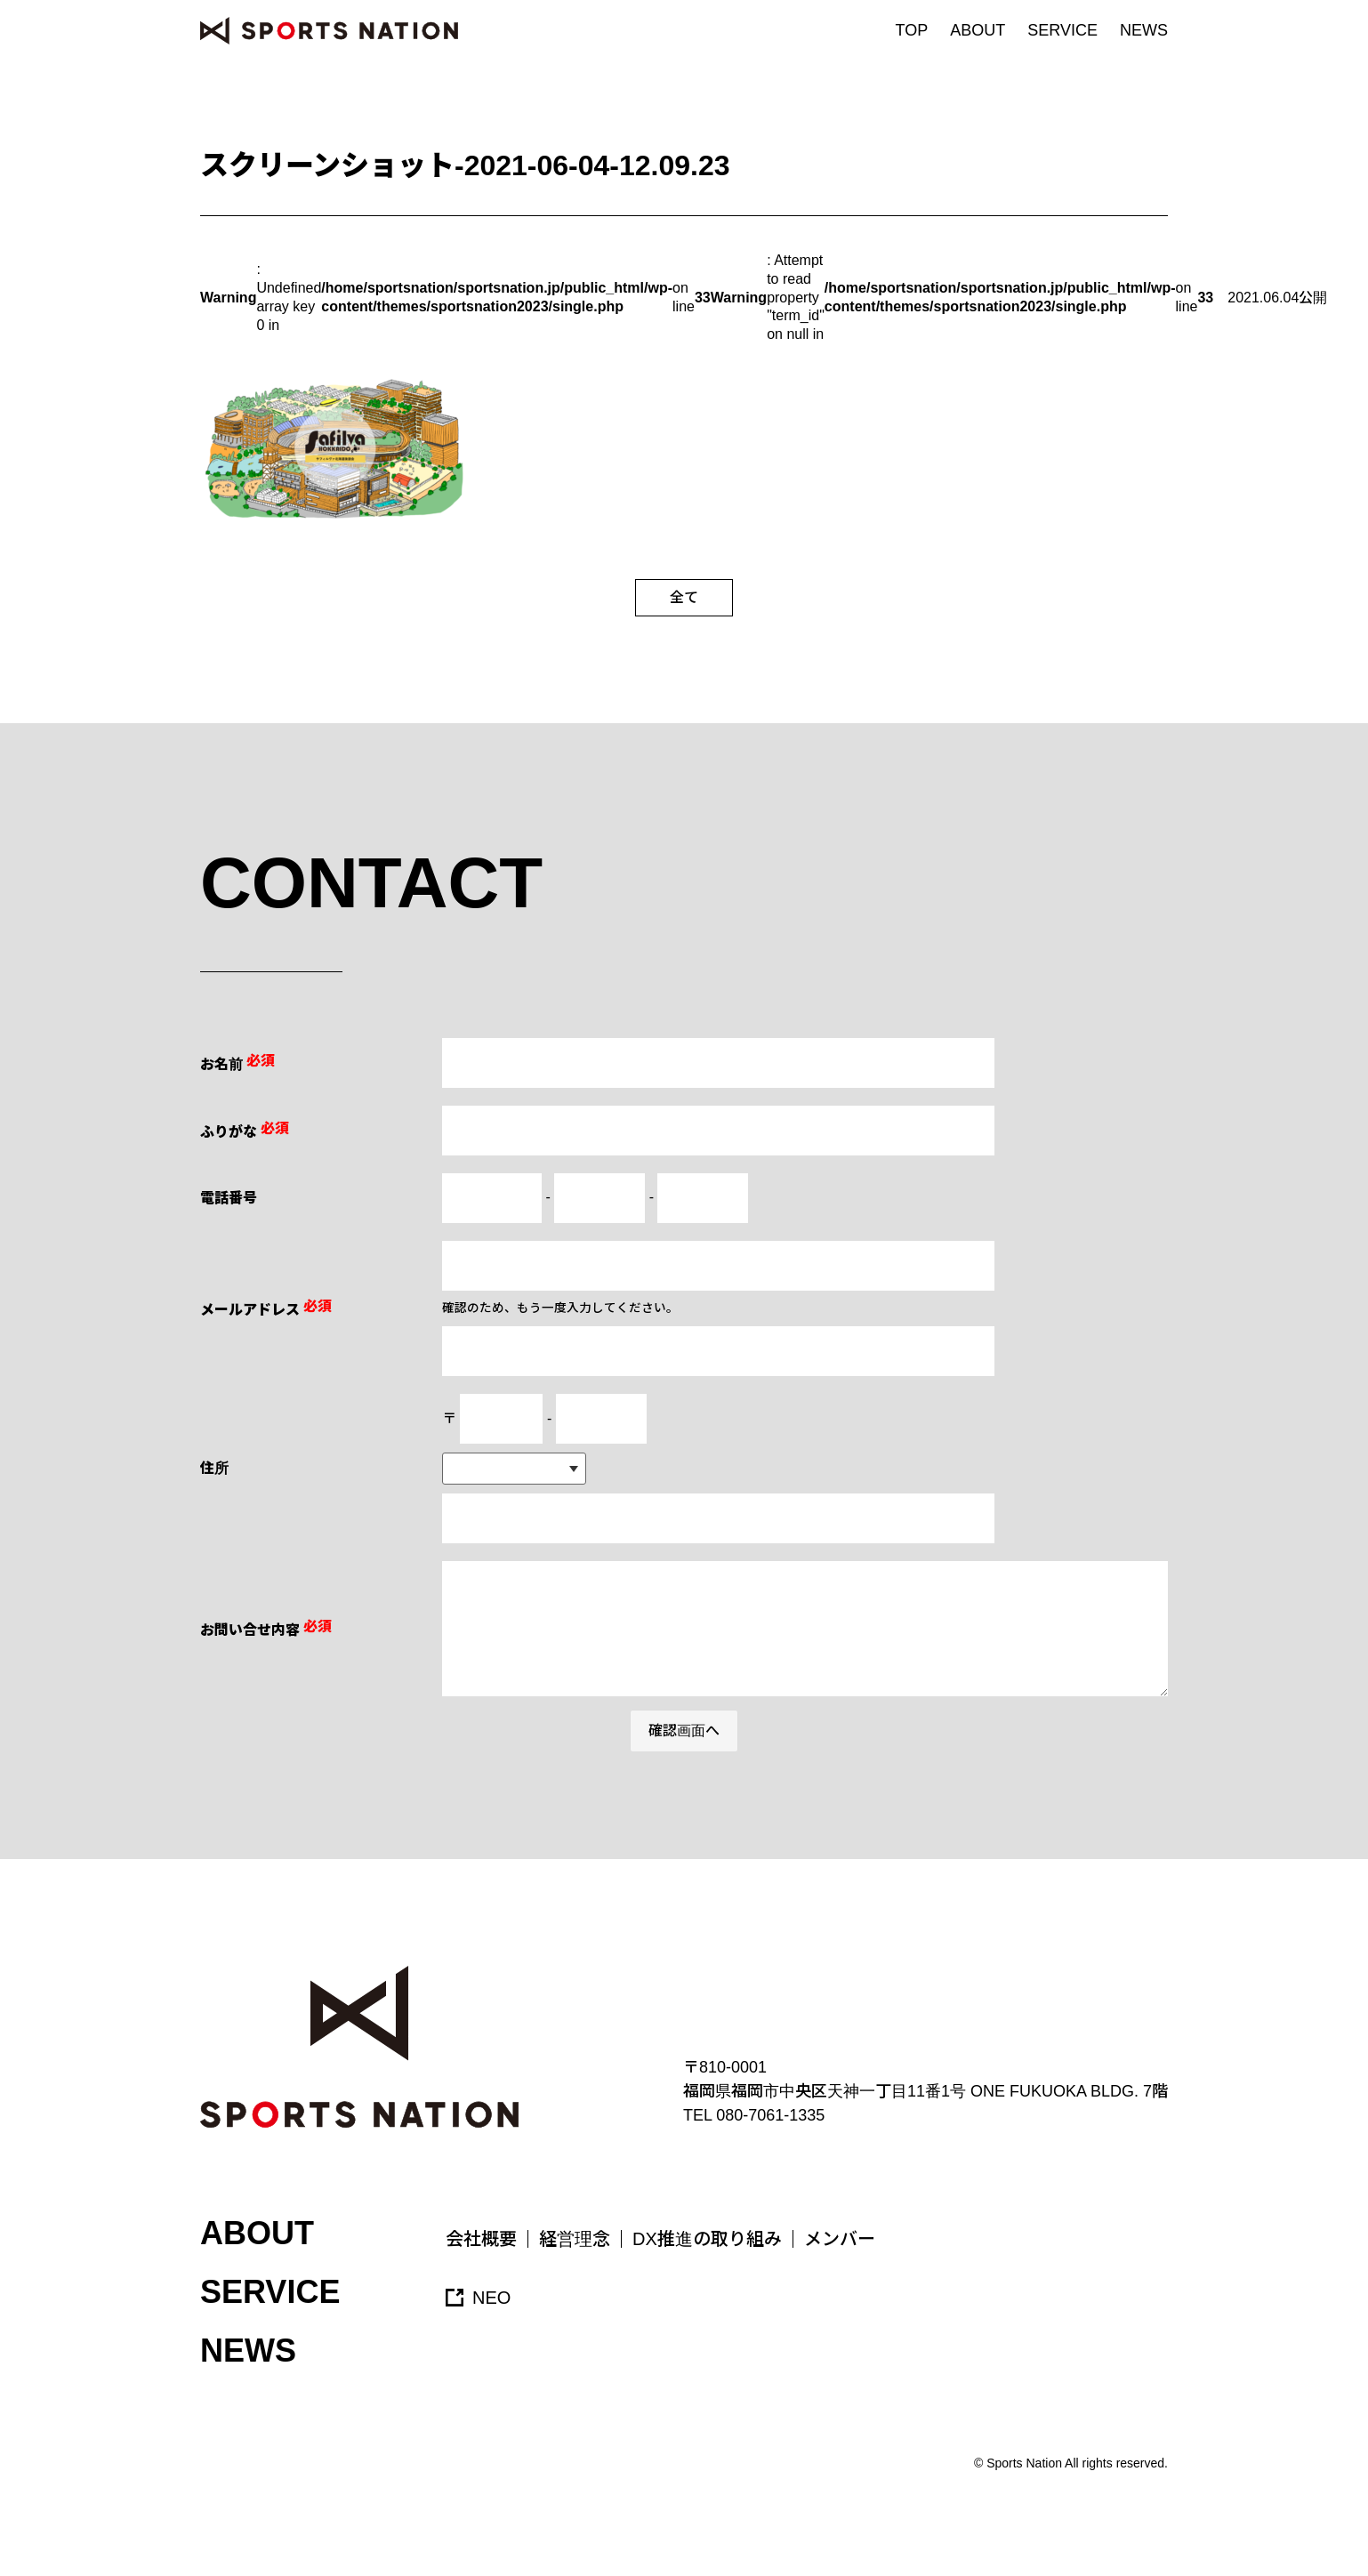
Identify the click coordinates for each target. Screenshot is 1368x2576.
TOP (912, 30)
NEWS (1144, 30)
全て (684, 597)
